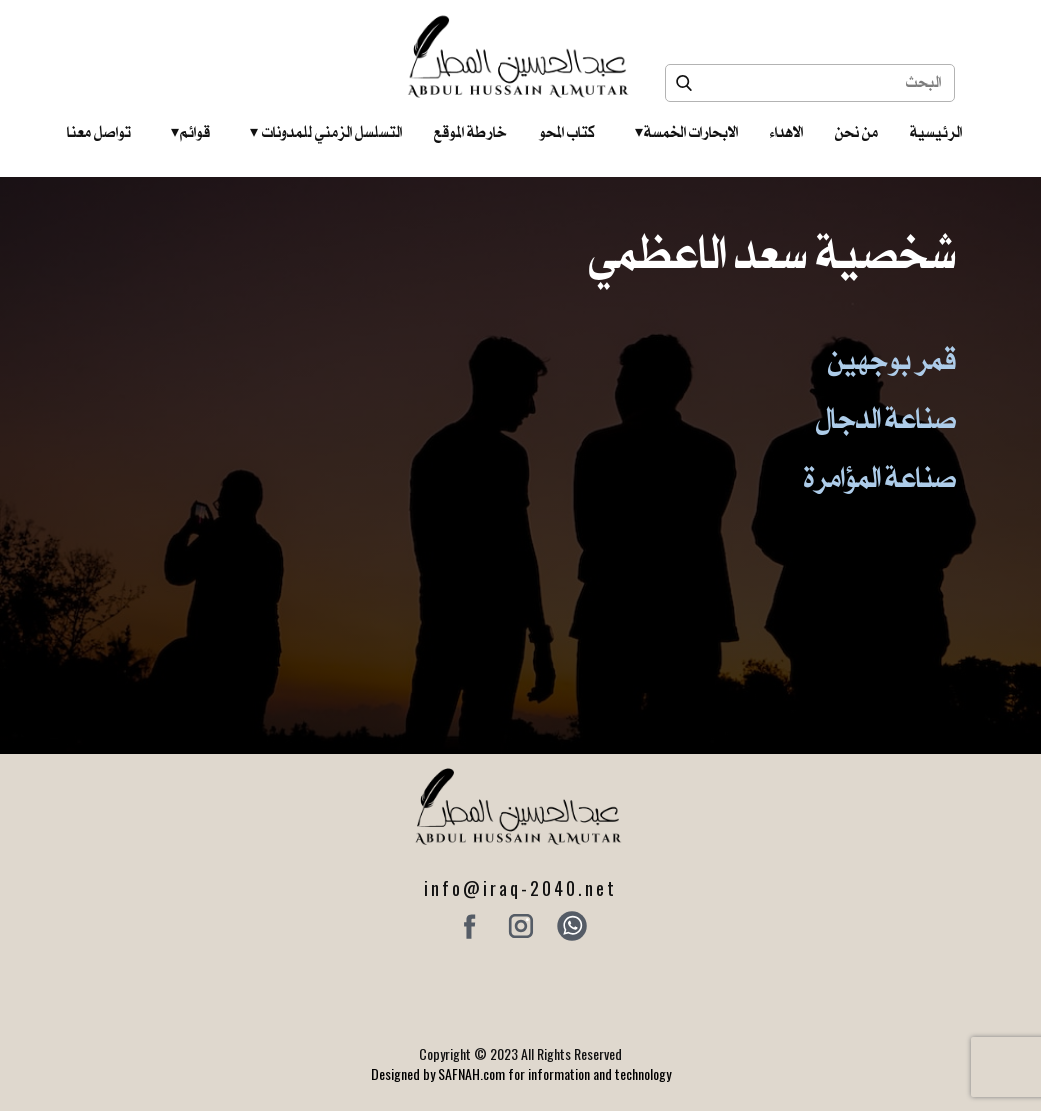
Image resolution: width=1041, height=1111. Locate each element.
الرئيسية (936, 132)
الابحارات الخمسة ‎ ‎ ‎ (686, 132)
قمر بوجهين (892, 359)
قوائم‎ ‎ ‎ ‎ (190, 132)
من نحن (856, 132)
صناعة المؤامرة (880, 477)
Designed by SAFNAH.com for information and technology (521, 1073)
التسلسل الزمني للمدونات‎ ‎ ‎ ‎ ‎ (326, 132)
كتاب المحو (567, 132)
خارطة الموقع (470, 132)
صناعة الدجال (886, 418)
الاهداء (786, 132)
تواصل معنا (99, 132)
